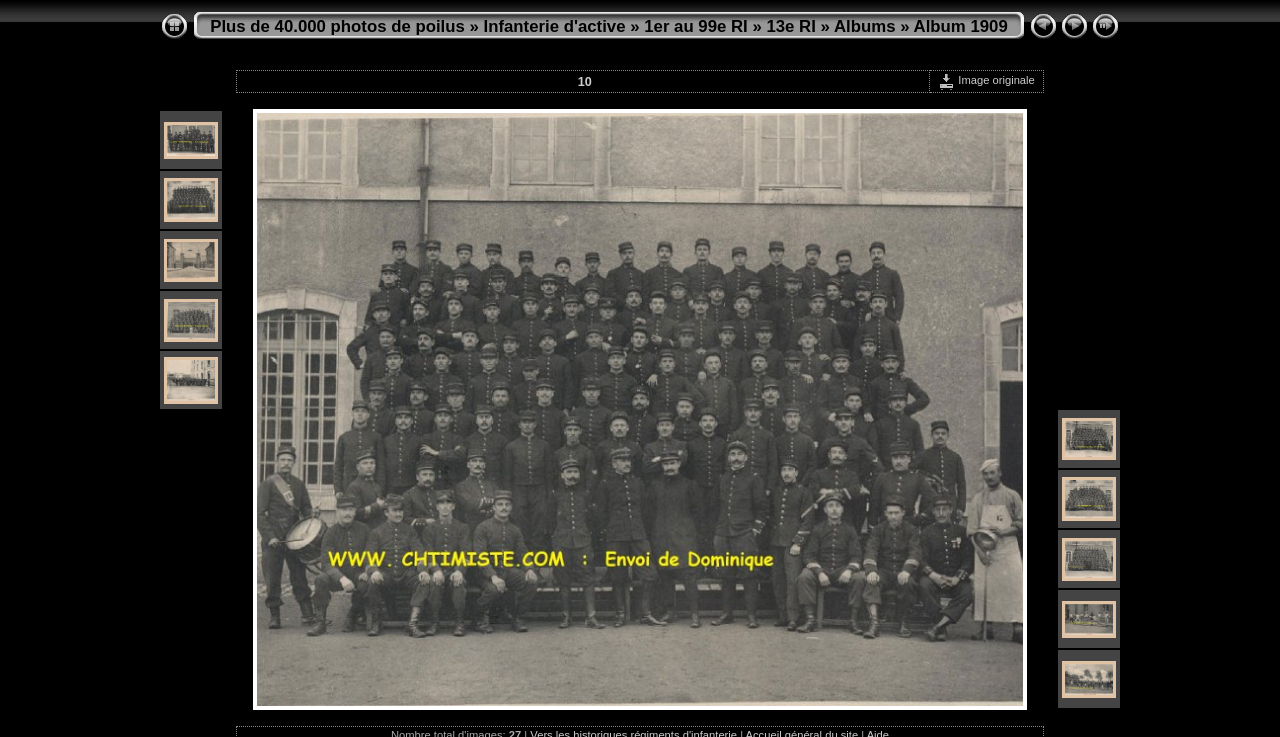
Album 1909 (961, 26)
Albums (865, 26)
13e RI (790, 26)
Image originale (986, 80)
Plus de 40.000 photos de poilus (337, 26)
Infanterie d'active (555, 26)
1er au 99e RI (696, 26)
